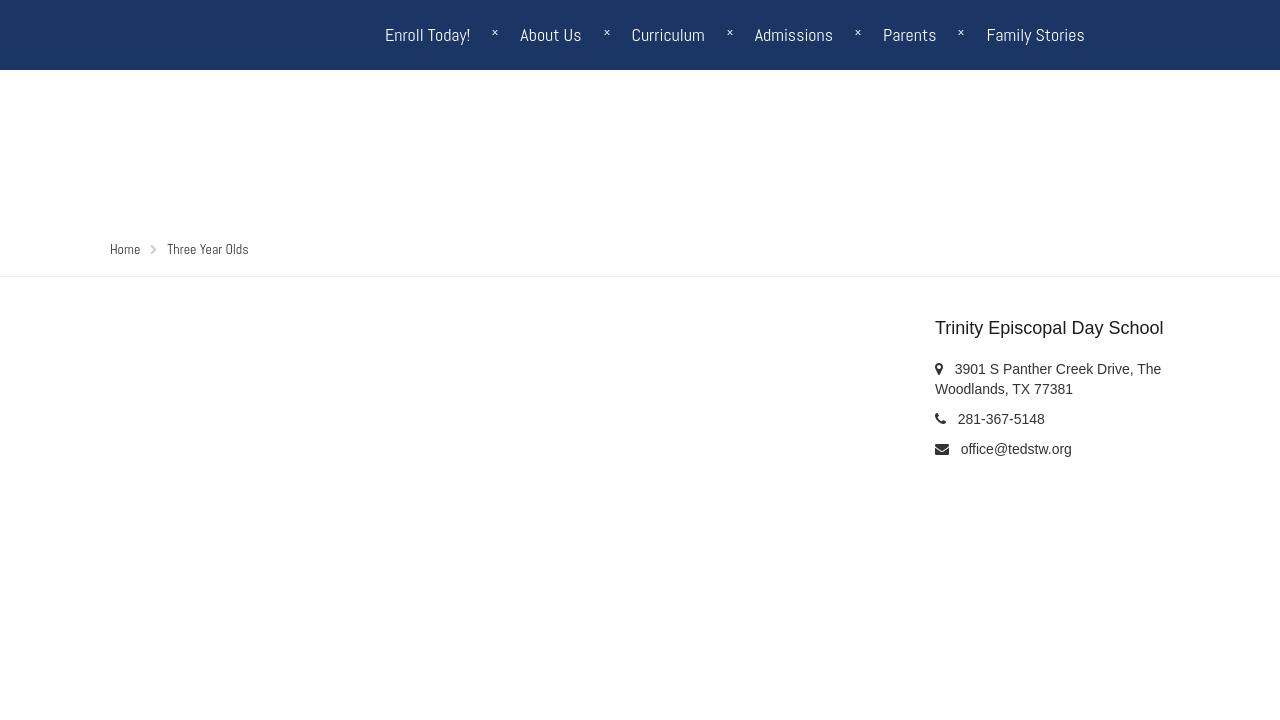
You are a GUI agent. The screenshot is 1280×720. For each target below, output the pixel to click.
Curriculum (668, 34)
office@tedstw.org (1016, 449)
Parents (909, 34)
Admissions (794, 34)
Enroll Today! (427, 34)
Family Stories (1035, 34)
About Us (550, 34)
